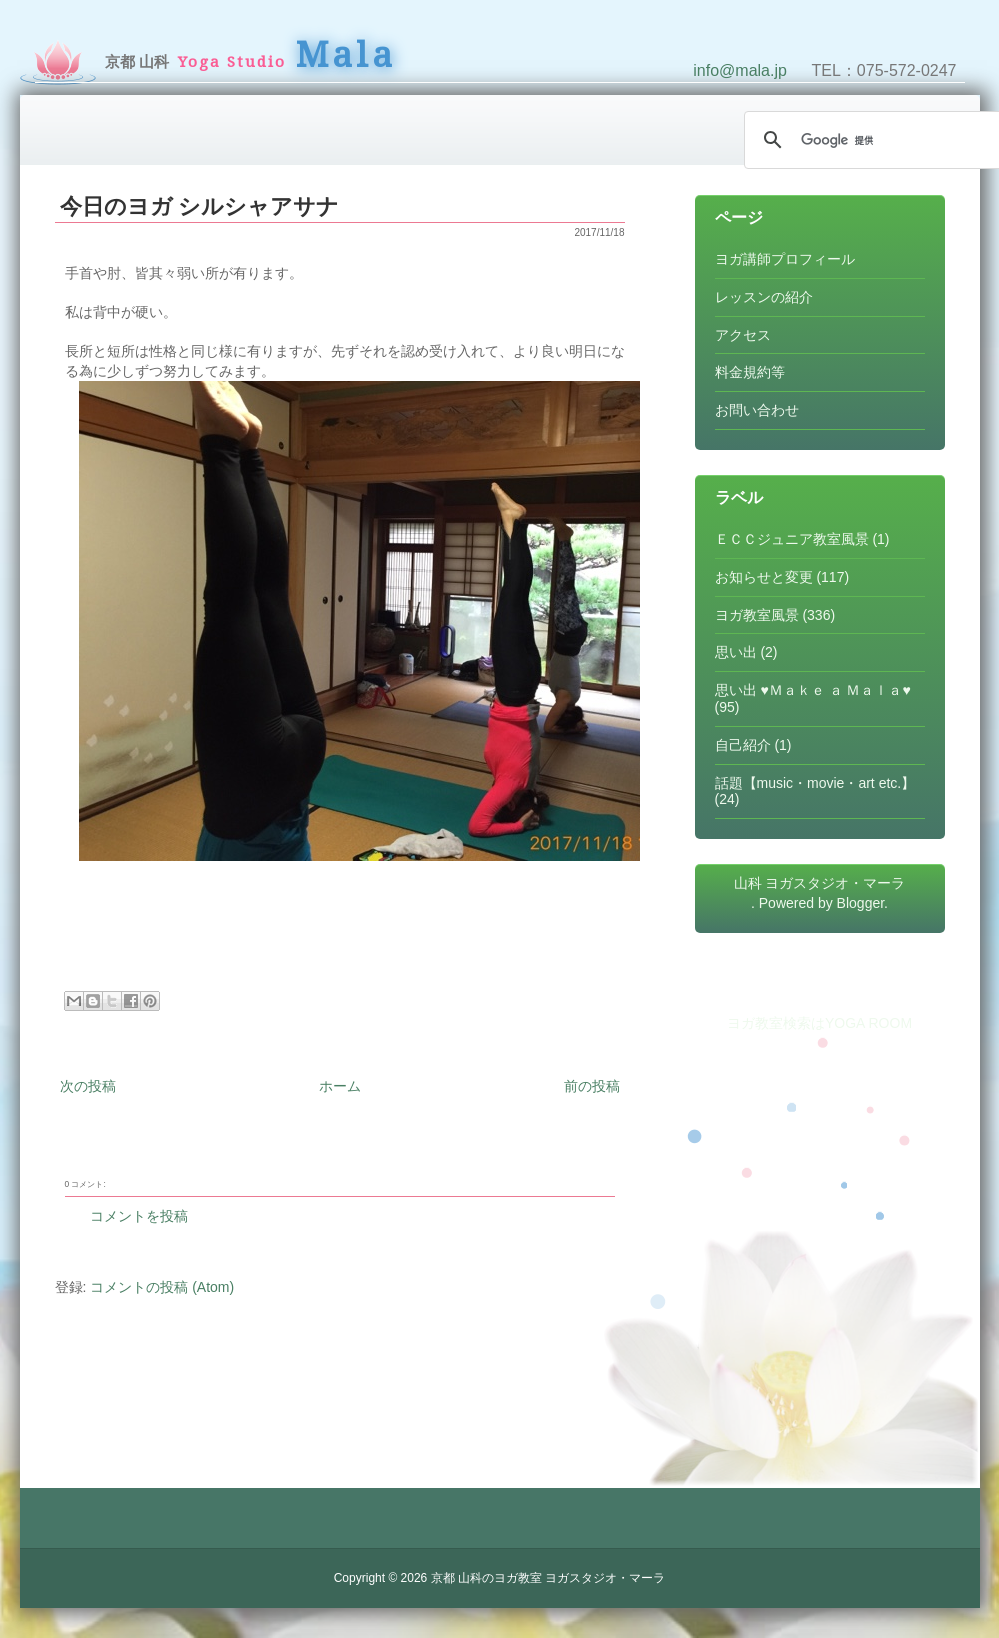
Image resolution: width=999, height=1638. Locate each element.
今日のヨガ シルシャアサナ (200, 206)
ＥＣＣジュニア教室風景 (792, 539)
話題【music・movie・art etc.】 (815, 783)
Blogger (860, 903)
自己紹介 (743, 745)
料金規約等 (750, 372)
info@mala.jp (740, 70)
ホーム (340, 1086)
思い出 (736, 652)
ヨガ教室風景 (757, 615)
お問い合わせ (757, 410)
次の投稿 (88, 1086)
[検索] (870, 140)
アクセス (743, 335)
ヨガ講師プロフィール (785, 259)
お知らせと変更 (764, 577)
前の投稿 (592, 1086)
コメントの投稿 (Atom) (162, 1287)
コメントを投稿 (139, 1216)
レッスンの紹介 (764, 297)
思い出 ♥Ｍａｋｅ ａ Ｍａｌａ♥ (813, 690)
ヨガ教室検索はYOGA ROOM (819, 1023)
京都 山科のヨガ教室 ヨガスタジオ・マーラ (548, 1578)
